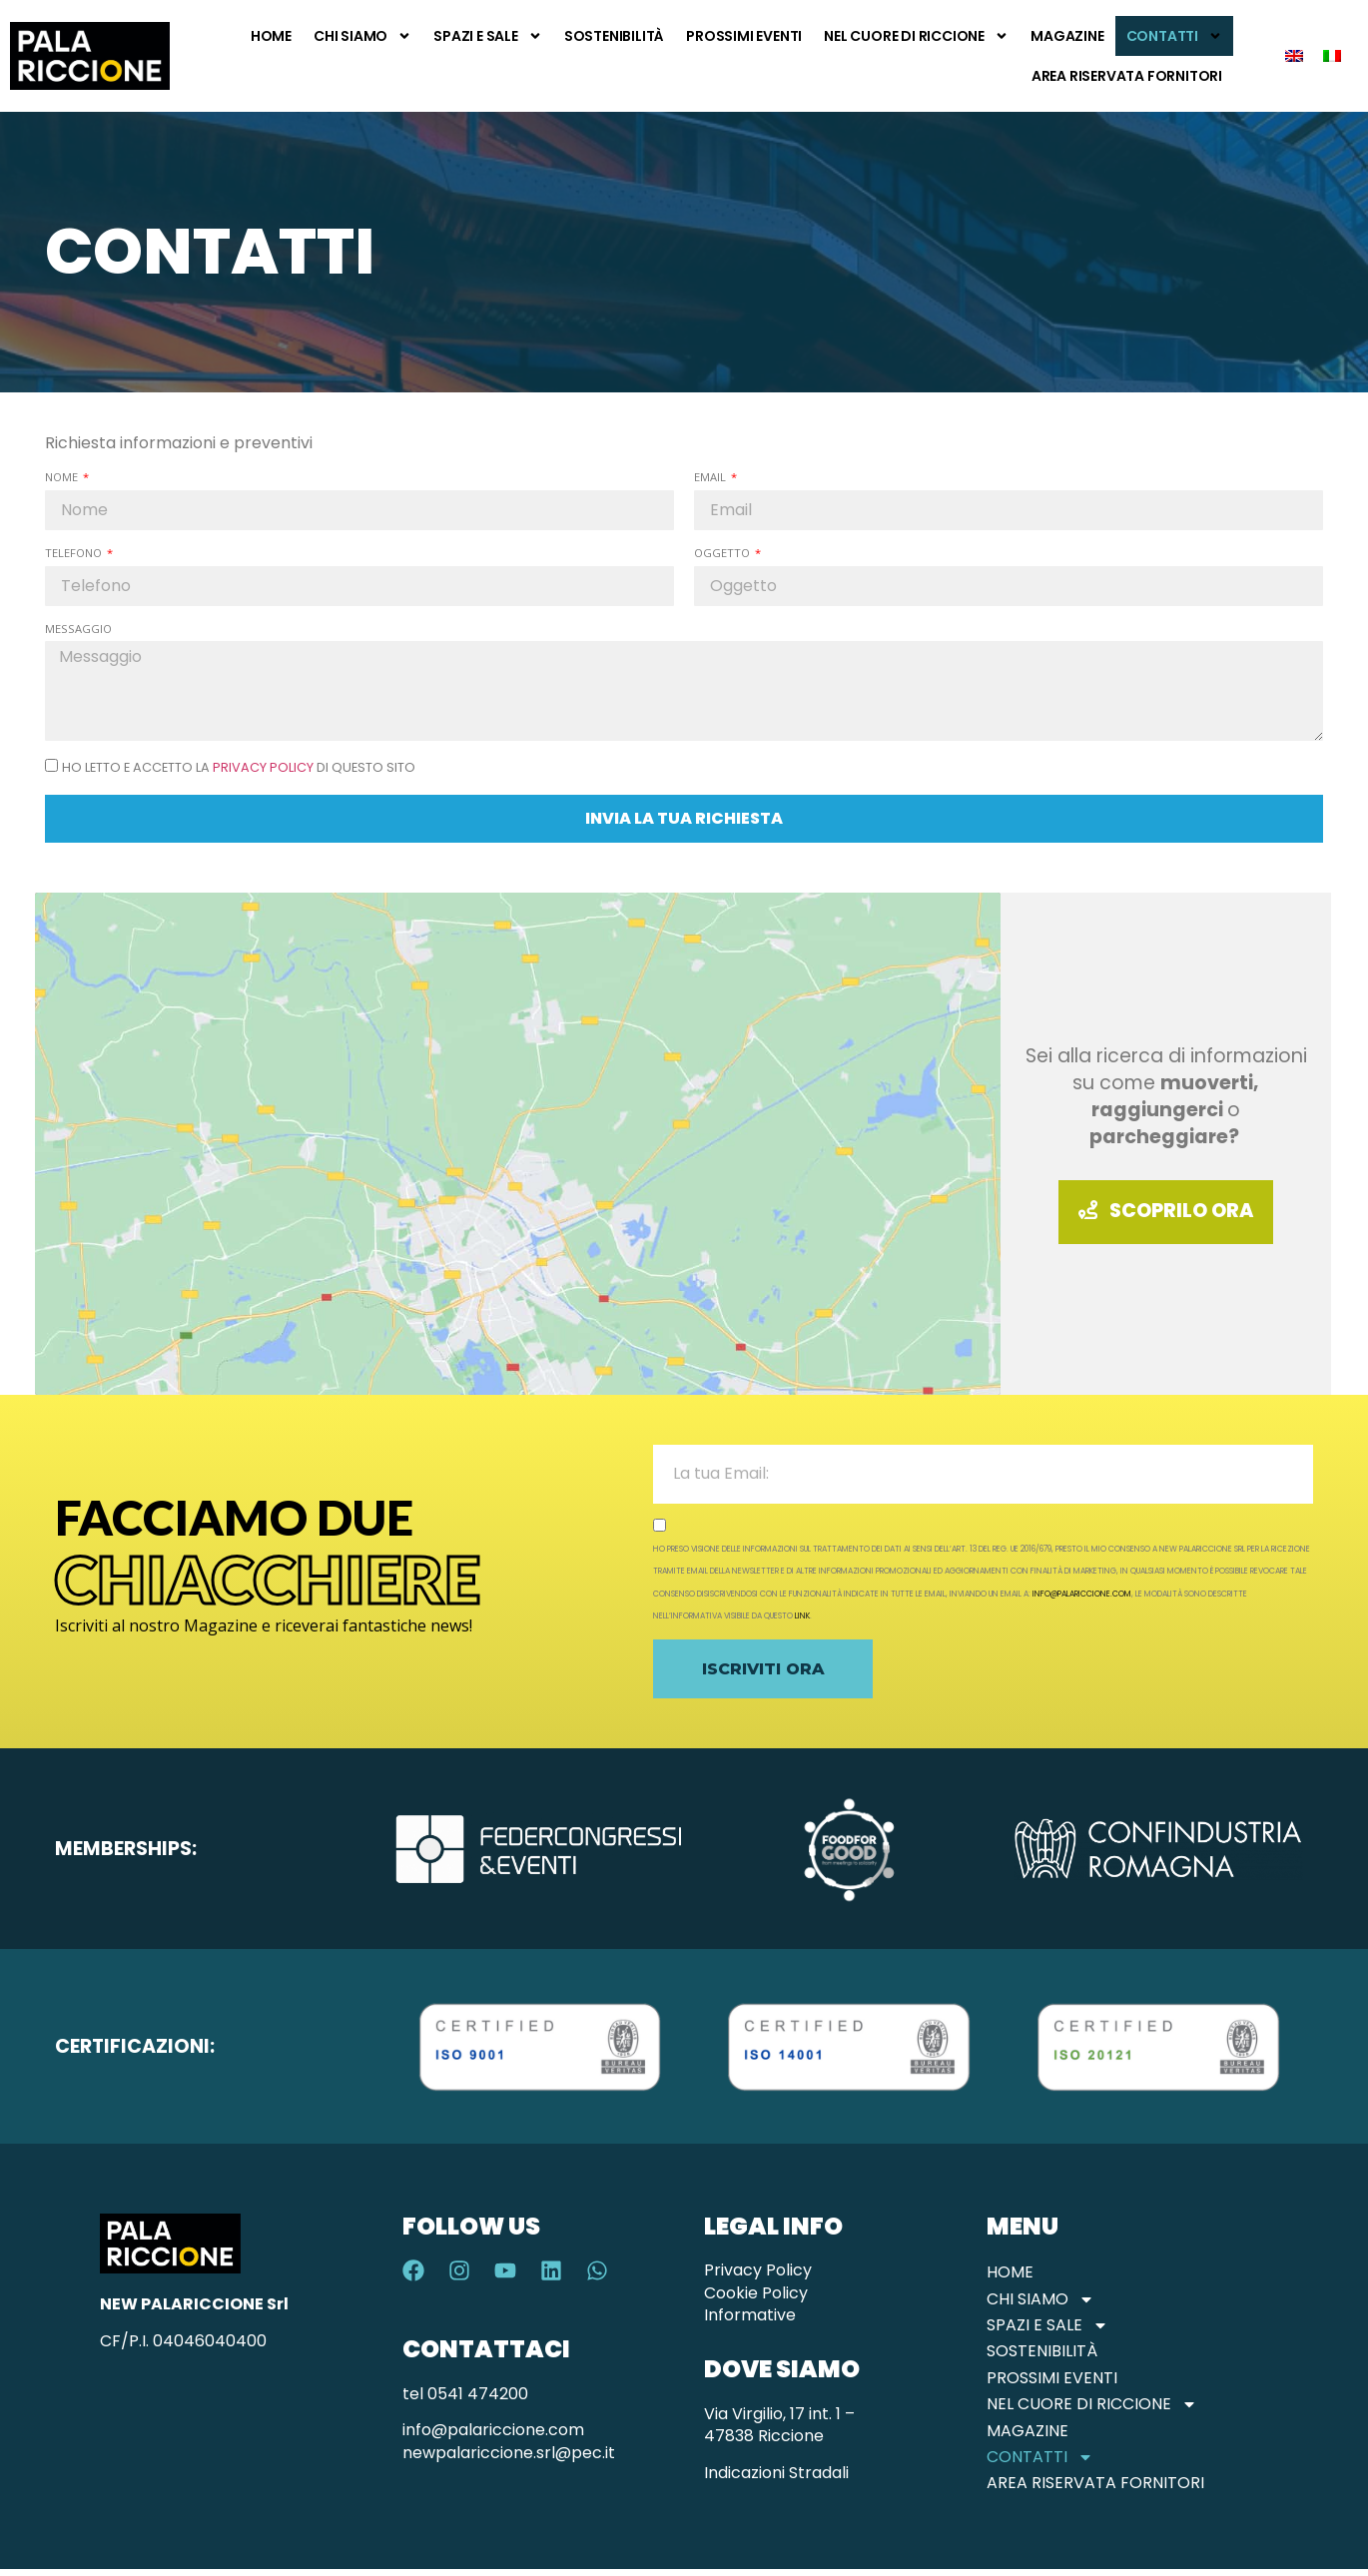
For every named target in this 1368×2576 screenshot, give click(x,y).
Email (711, 476)
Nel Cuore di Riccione (916, 36)
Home (271, 36)
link (802, 1615)
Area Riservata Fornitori (1126, 76)
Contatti (1174, 36)
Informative (750, 2314)
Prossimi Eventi (744, 36)
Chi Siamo (362, 36)
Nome (63, 476)
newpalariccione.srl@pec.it (508, 2452)
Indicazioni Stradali (776, 2472)
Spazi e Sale (487, 36)
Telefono (75, 552)
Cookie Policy (756, 2292)
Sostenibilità (614, 36)
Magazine (1066, 36)
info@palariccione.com (1081, 1594)
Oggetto (723, 552)
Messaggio (78, 628)
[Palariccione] (518, 1144)
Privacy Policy (263, 767)
